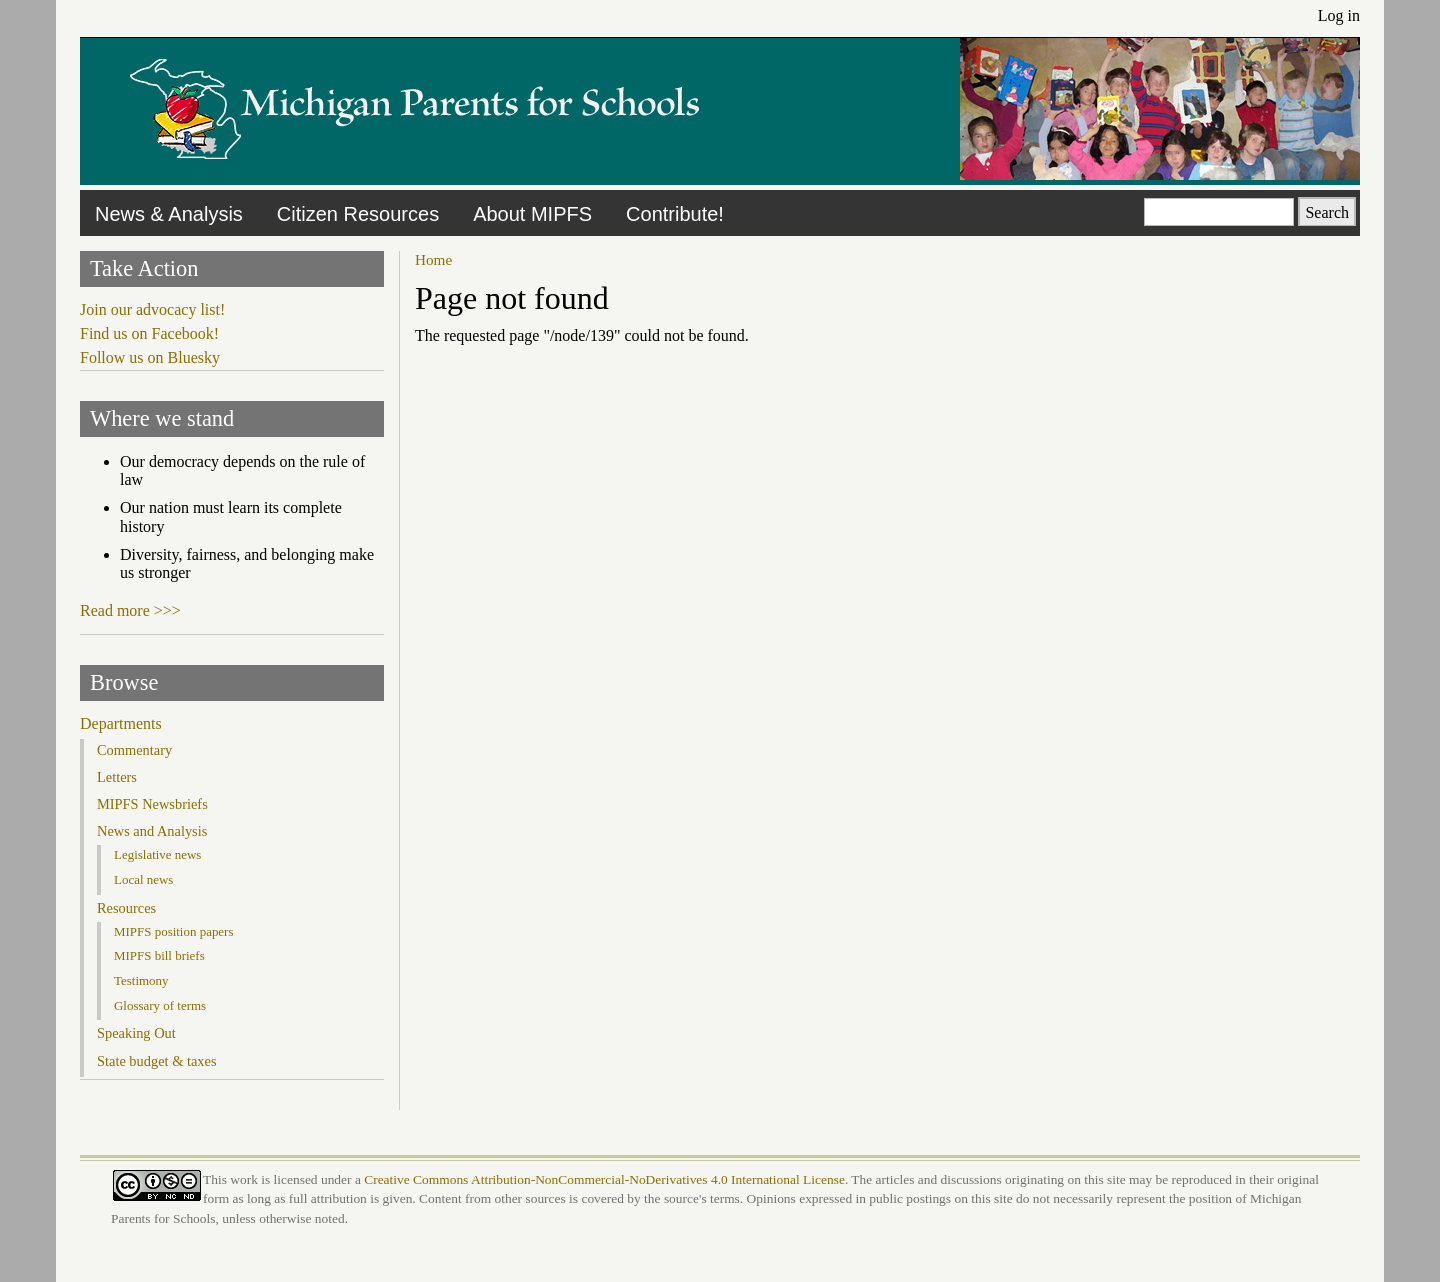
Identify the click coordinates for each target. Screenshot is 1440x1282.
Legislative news (157, 854)
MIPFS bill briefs (159, 955)
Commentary (134, 750)
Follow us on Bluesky (150, 357)
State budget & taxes (157, 1061)
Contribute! (675, 214)
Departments (121, 723)
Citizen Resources (358, 214)
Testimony (141, 980)
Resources (126, 908)
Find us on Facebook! (149, 333)
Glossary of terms (160, 1005)
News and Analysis (152, 831)
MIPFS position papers (173, 931)
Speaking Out (136, 1033)
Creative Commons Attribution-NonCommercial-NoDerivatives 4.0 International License (604, 1179)
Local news (143, 879)
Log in (1339, 15)
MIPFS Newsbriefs (152, 804)
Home (433, 259)
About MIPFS (532, 214)
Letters (117, 777)
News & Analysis (169, 214)
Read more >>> (130, 610)
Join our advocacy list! (152, 309)
